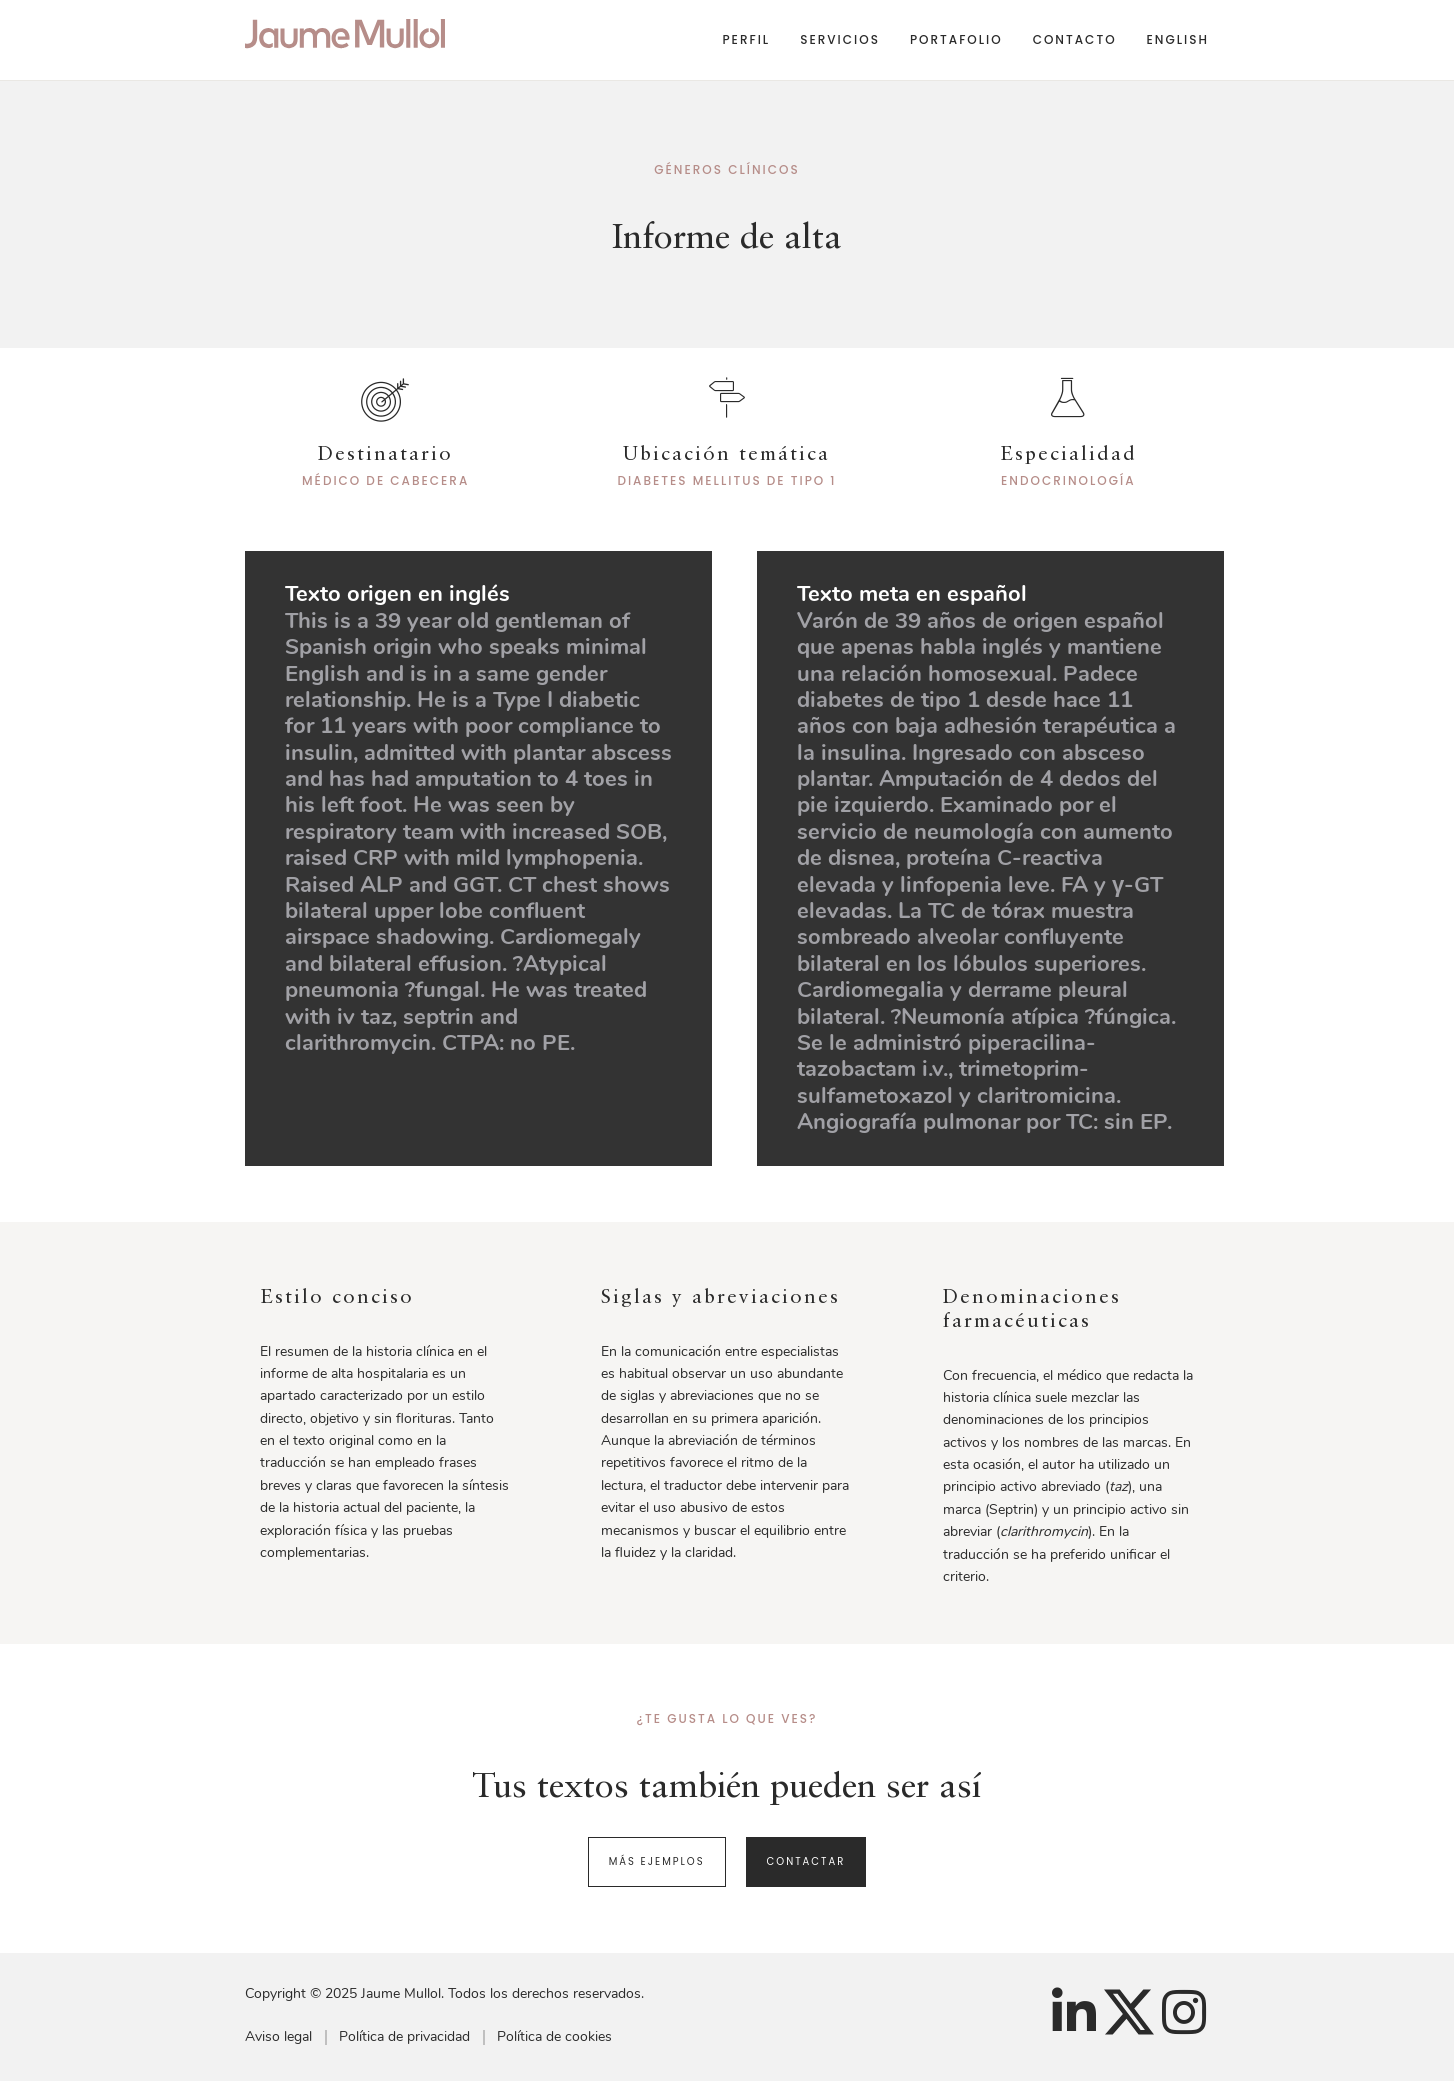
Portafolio (956, 39)
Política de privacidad (404, 2036)
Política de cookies (554, 2036)
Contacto (1075, 39)
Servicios (840, 39)
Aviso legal (278, 2036)
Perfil (746, 39)
